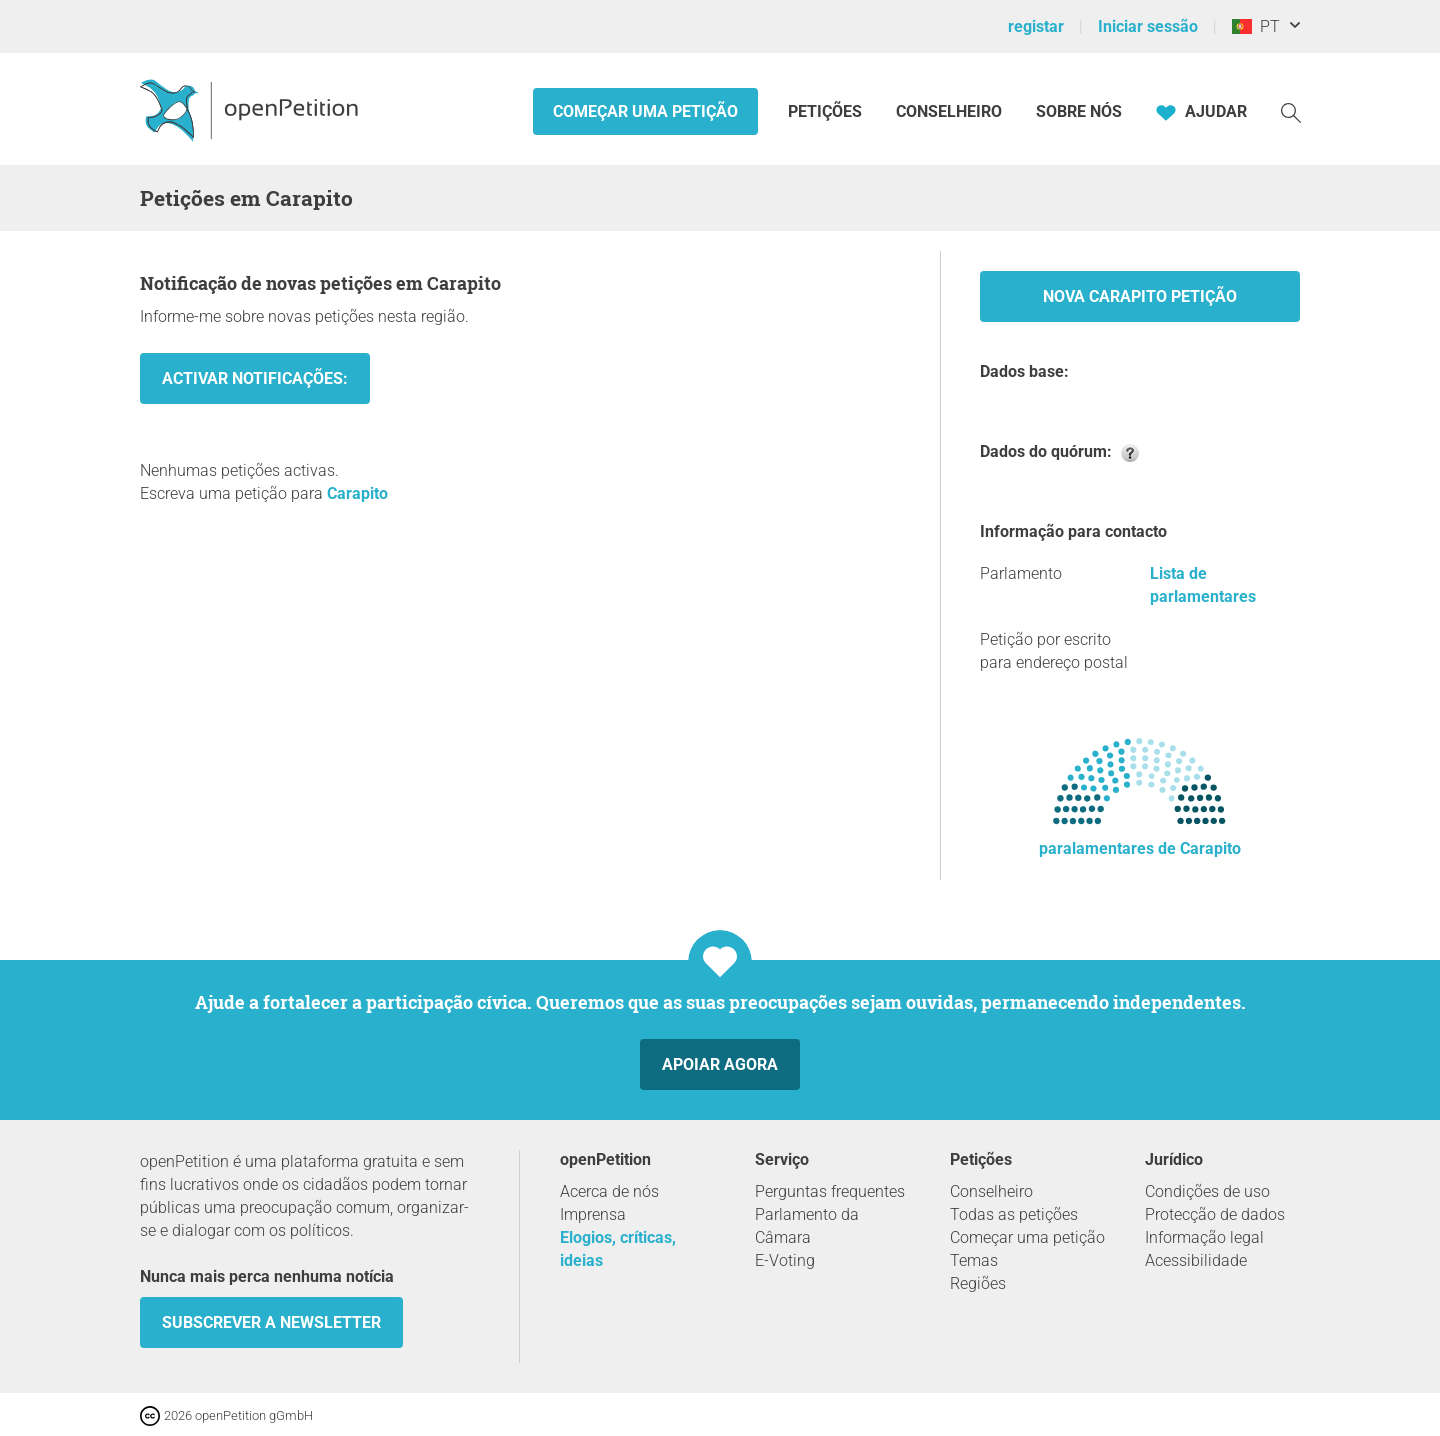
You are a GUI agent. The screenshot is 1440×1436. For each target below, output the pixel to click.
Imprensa (593, 1214)
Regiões (978, 1283)
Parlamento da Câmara (807, 1226)
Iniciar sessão (1148, 26)
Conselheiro (949, 111)
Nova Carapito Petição (1140, 296)
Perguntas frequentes (830, 1191)
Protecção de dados (1215, 1214)
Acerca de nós (609, 1191)
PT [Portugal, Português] (1256, 26)
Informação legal (1204, 1237)
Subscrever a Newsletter (271, 1322)
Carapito (357, 493)
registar (1036, 26)
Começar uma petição (645, 111)
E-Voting (785, 1260)
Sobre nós (1079, 111)
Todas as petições (1014, 1214)
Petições (827, 111)
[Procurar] (1291, 111)
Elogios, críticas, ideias (618, 1249)
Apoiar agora (720, 1064)
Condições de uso (1207, 1191)
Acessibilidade (1196, 1260)
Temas (974, 1260)
